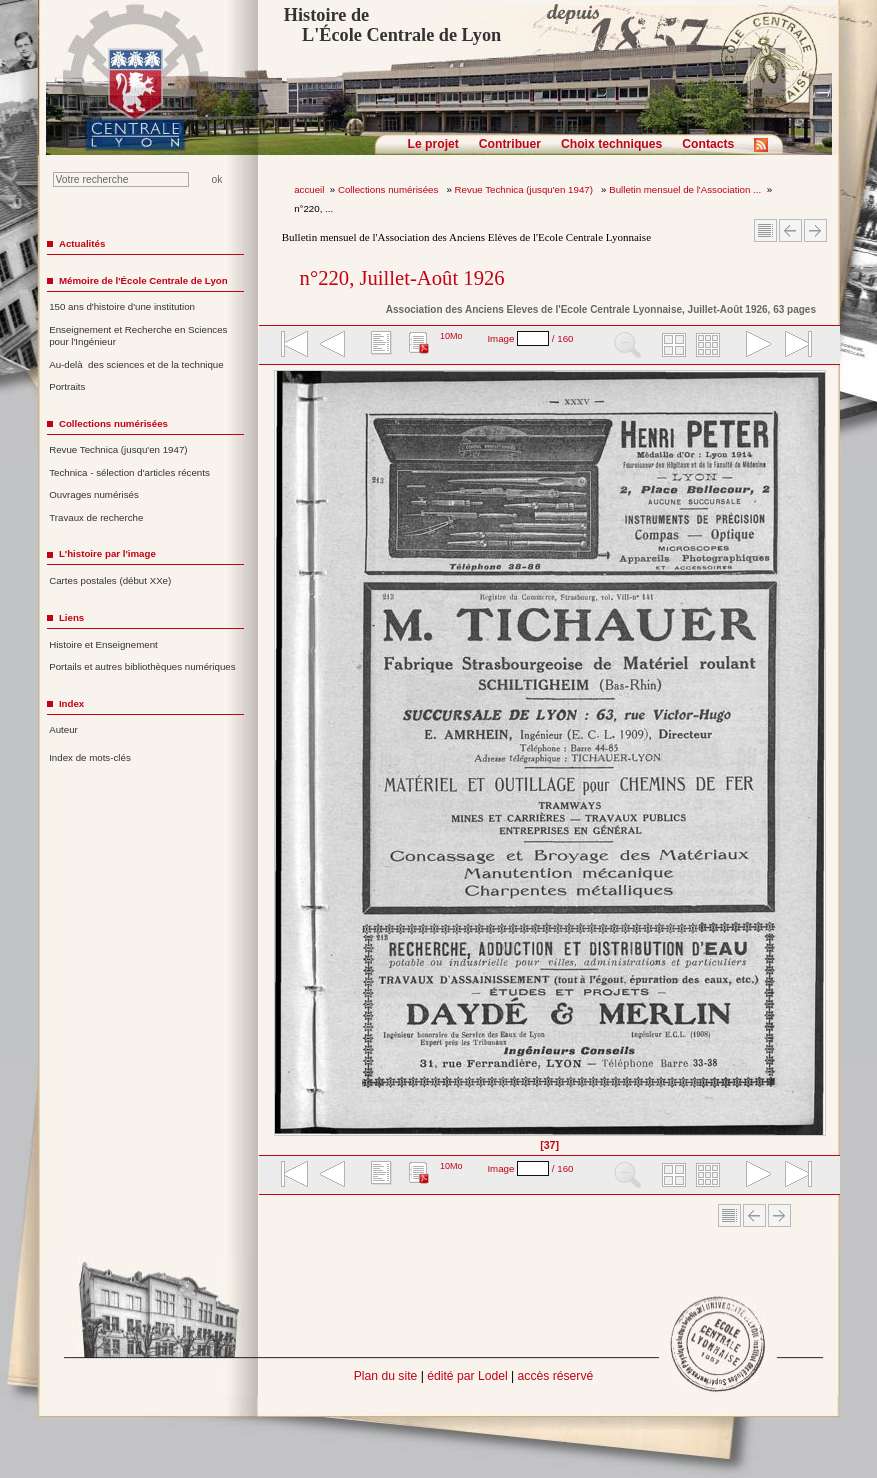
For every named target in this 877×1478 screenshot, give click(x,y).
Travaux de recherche (96, 517)
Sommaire (765, 230)
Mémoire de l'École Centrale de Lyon (143, 280)
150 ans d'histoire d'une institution (122, 306)
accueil (309, 189)
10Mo (451, 336)
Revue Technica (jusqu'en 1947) (525, 189)
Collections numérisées (389, 189)
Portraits (67, 386)
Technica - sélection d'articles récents (129, 472)
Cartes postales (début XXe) (110, 580)
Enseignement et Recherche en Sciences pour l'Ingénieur (138, 336)
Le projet (433, 144)
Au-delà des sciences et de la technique (136, 364)
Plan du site (386, 1376)
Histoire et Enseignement (103, 644)
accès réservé (556, 1376)
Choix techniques (611, 144)
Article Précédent (790, 230)
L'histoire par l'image (107, 553)
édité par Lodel (467, 1376)
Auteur (63, 729)
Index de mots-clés (90, 757)
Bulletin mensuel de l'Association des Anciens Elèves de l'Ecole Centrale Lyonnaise (466, 237)
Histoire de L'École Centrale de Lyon (392, 25)
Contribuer (510, 144)
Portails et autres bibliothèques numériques (142, 666)
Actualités (82, 243)
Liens (71, 617)
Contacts (708, 144)
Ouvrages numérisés (94, 494)
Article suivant (815, 230)
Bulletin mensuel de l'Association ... (685, 189)
